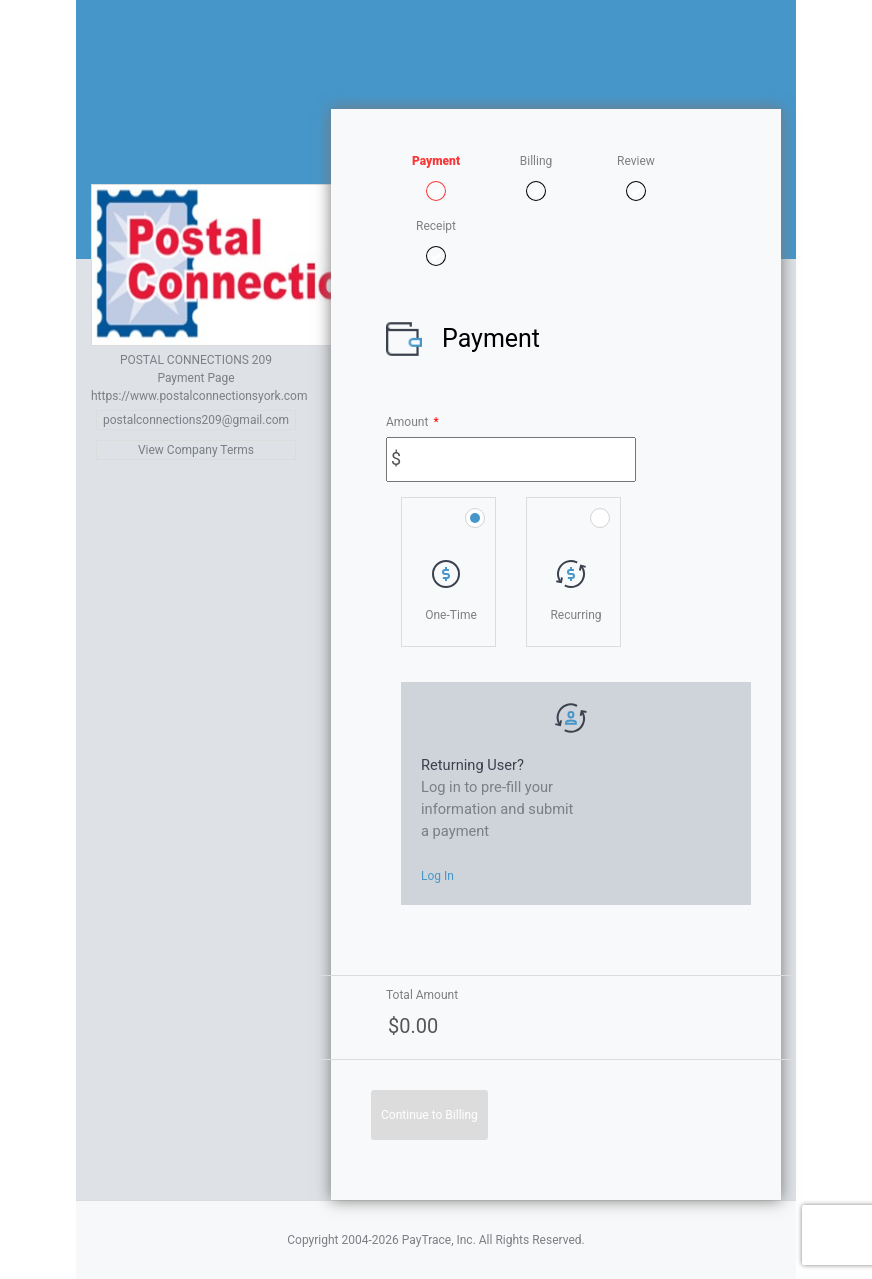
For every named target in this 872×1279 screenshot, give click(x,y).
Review (636, 161)
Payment (436, 161)
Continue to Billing (429, 1115)
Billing (536, 161)
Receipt (436, 226)
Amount (412, 422)
